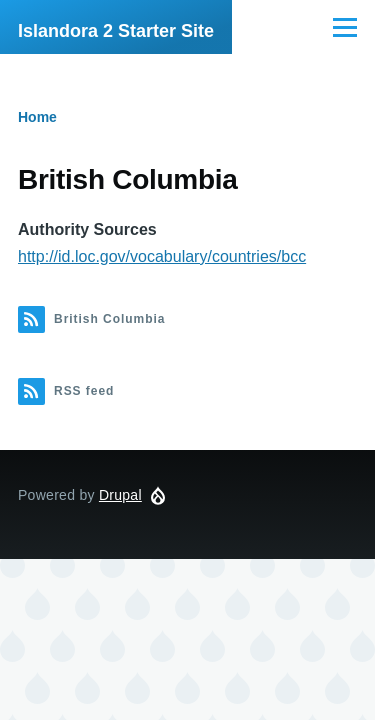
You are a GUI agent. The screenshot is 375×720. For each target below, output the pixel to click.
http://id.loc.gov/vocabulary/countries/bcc (162, 256)
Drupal (120, 495)
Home (37, 117)
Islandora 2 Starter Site (116, 31)
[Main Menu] (345, 27)
